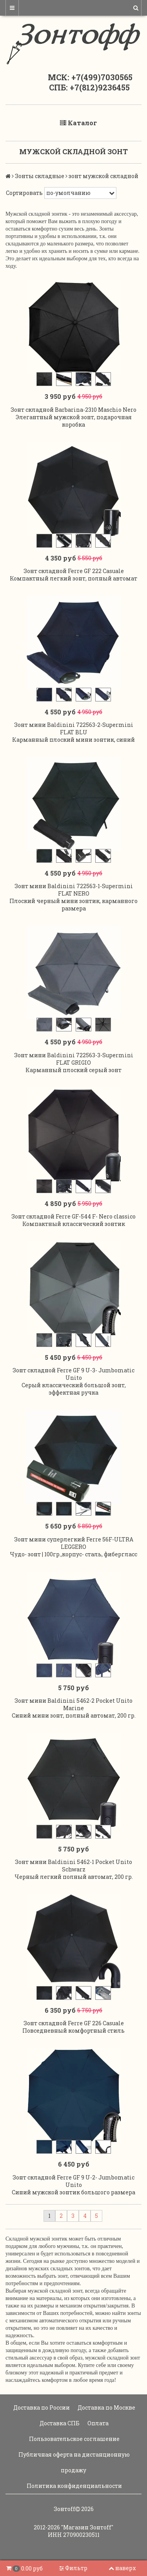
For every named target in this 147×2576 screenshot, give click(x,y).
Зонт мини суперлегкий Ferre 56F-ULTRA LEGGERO (73, 1543)
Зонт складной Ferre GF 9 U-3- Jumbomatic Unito (73, 1373)
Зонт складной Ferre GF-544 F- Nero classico (73, 1216)
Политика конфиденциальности (73, 2485)
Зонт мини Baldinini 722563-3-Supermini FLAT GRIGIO (73, 1058)
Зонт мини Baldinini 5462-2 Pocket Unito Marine (73, 1704)
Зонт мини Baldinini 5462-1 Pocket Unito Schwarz (73, 1865)
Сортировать (24, 192)
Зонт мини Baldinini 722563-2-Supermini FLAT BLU (73, 728)
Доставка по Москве (105, 2407)
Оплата (97, 2423)
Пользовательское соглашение (74, 2439)
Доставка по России (41, 2407)
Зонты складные (39, 176)
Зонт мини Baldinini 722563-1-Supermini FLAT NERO (74, 889)
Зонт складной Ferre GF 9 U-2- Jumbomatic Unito (73, 2181)
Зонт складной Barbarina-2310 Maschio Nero (73, 409)
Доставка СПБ (59, 2423)
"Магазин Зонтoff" (87, 2527)
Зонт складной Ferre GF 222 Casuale (74, 571)
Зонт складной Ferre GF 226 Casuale (74, 2023)
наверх (122, 2568)
